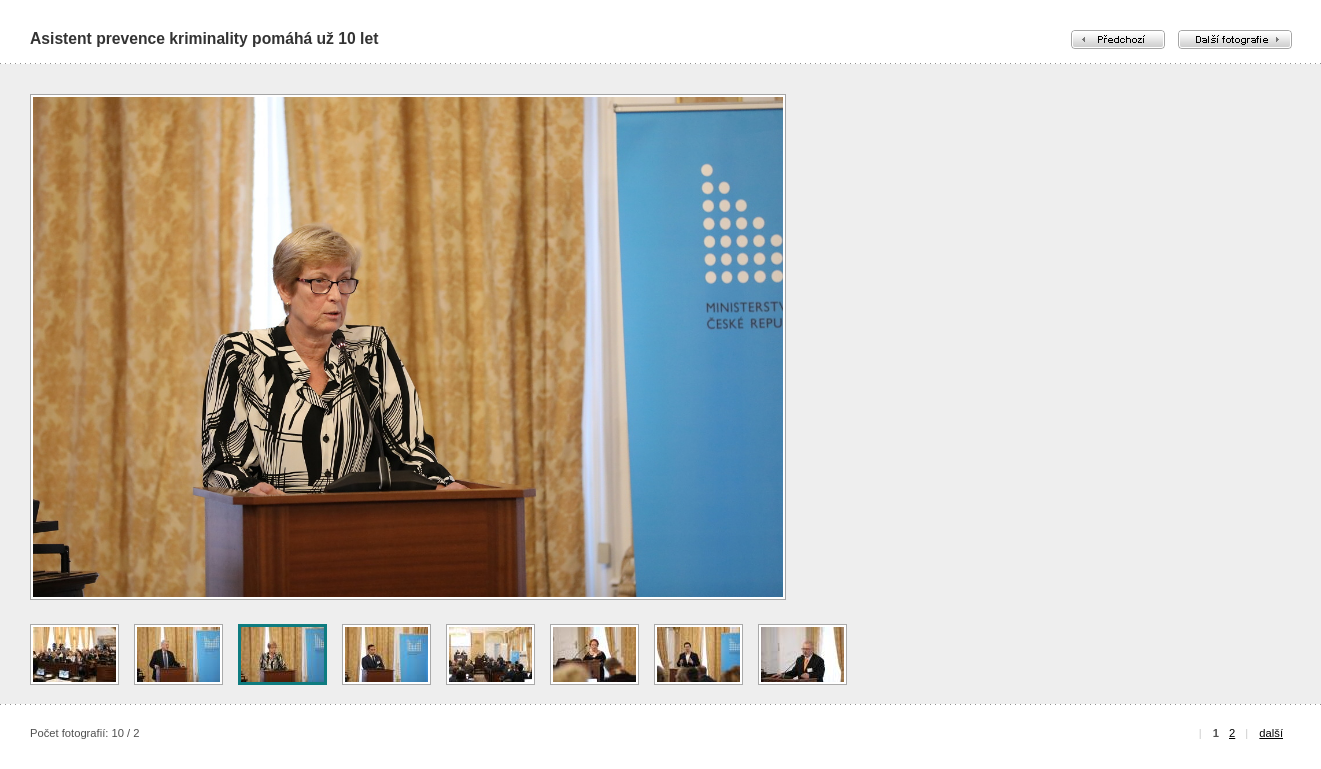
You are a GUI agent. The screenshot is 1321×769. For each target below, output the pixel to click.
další (1271, 733)
